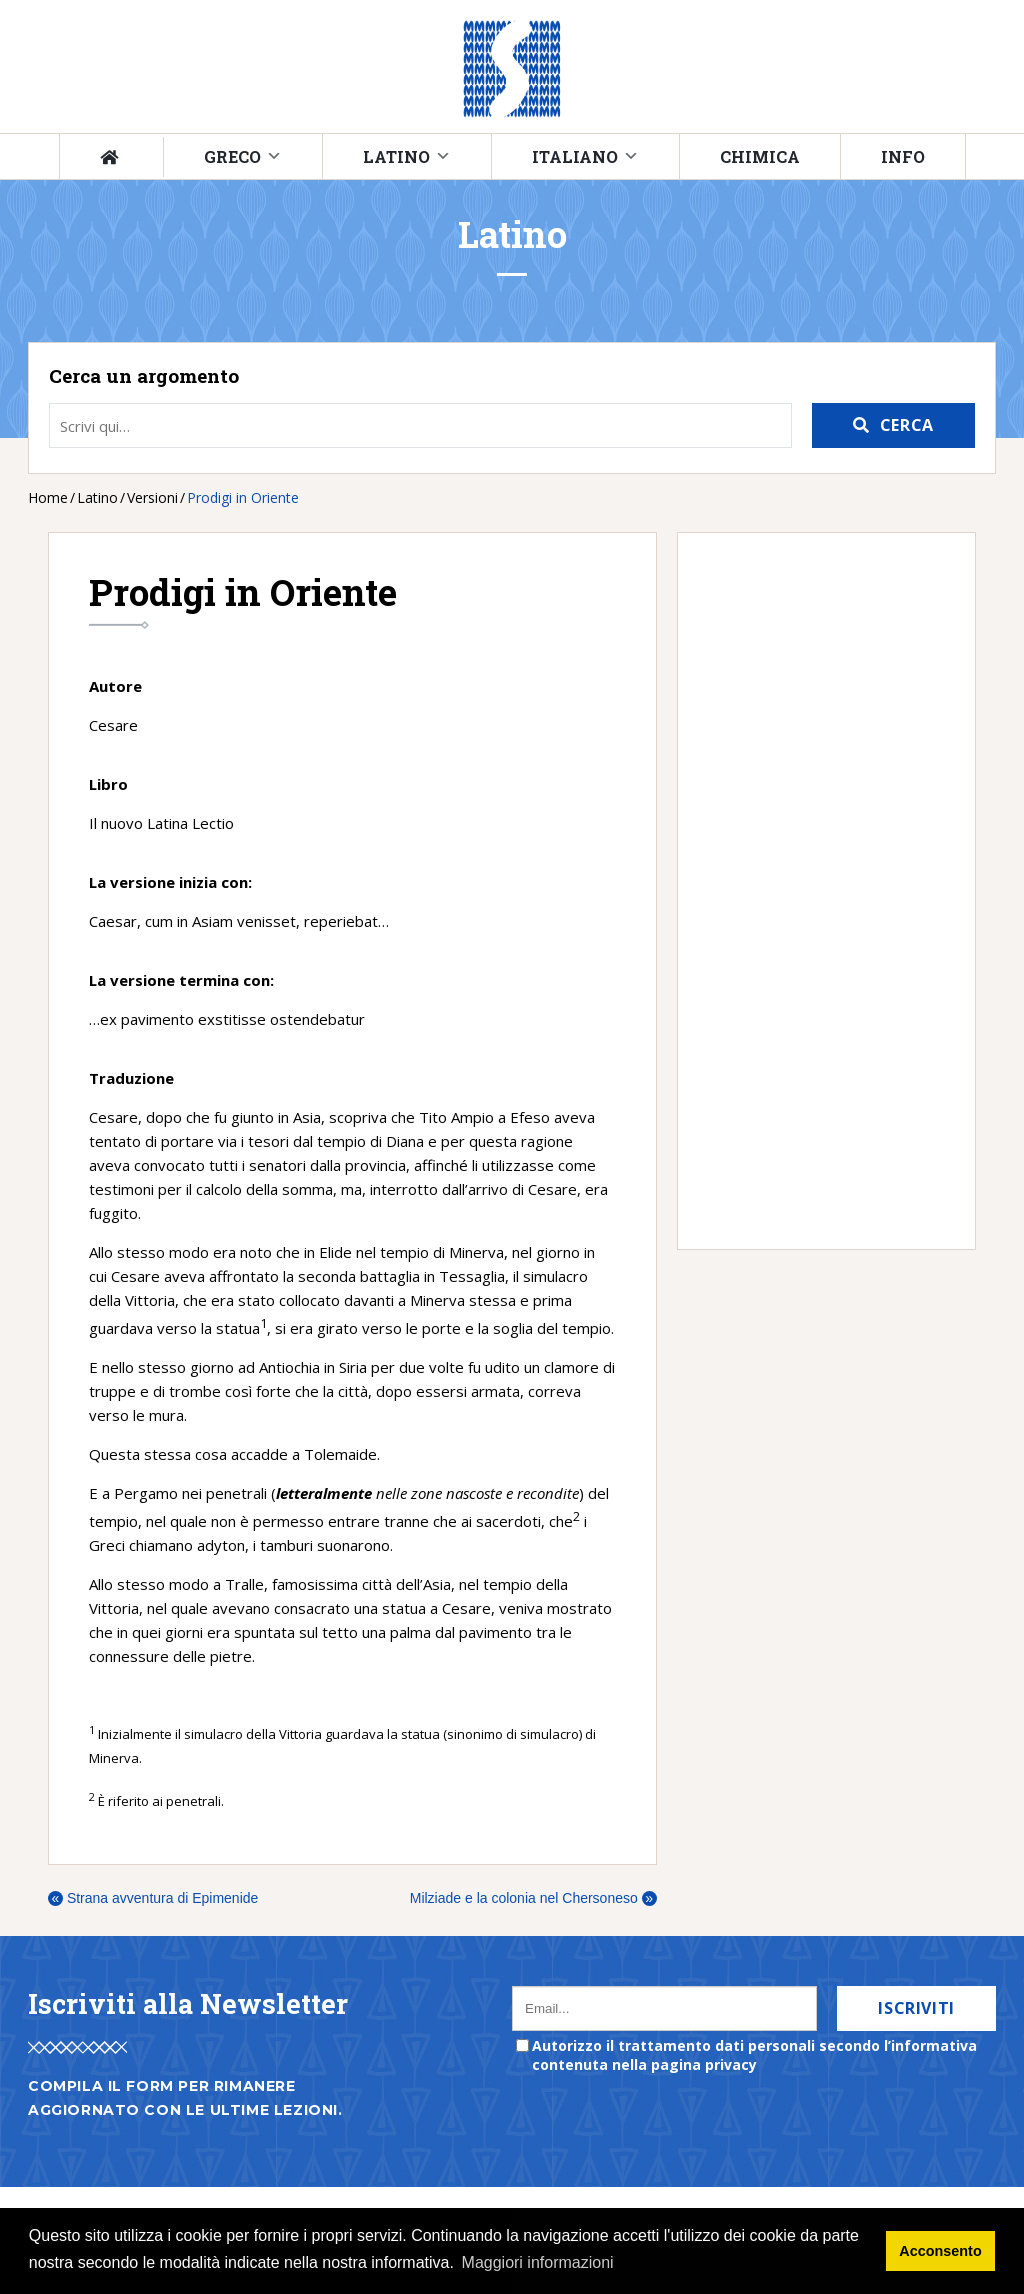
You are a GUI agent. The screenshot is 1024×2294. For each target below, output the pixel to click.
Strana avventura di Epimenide (153, 1898)
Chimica (760, 156)
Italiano (575, 156)
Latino (396, 156)
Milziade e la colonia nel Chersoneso (533, 1898)
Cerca (907, 425)
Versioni (152, 497)
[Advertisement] (816, 891)
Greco (232, 156)
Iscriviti (916, 2008)
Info (903, 156)
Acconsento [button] (940, 2251)
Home (48, 497)
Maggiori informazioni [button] (538, 2262)
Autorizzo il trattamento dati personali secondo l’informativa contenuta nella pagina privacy (754, 2055)
